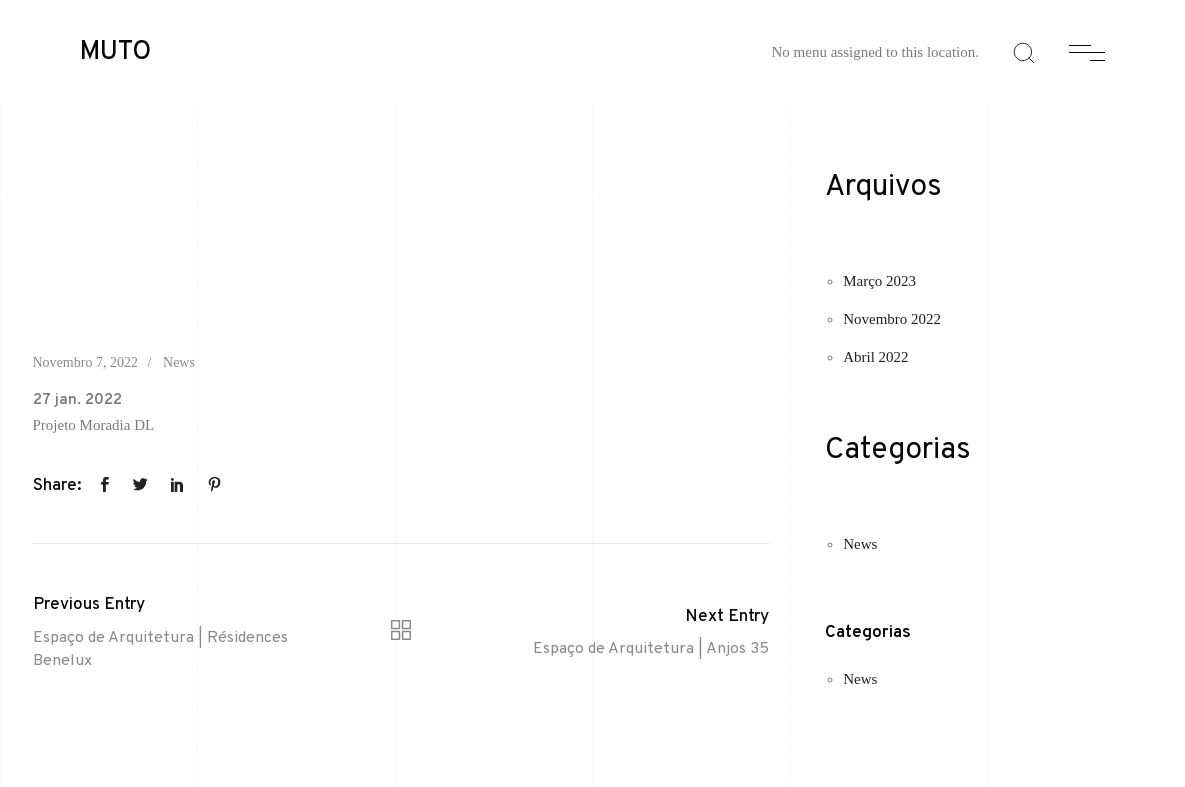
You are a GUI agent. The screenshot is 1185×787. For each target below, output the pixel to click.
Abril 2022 (875, 357)
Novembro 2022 (892, 319)
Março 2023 (879, 281)
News (179, 362)
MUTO (115, 53)
